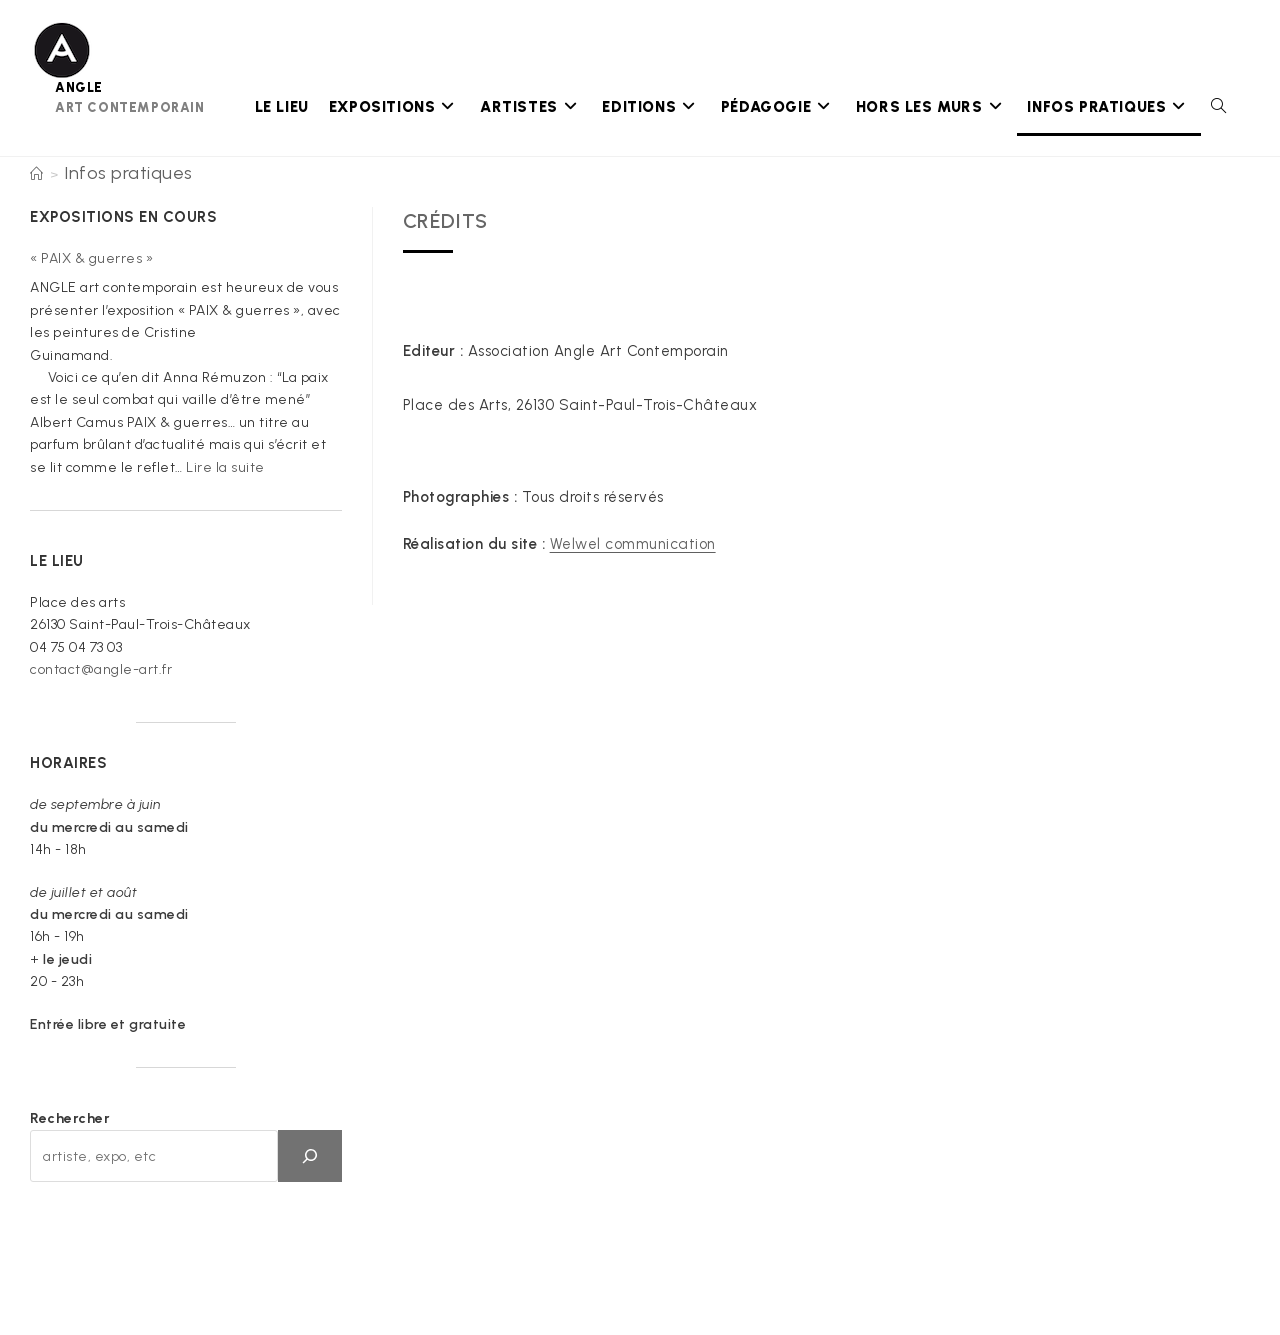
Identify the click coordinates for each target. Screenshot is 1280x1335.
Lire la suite (225, 467)
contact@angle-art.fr (101, 669)
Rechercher (70, 1118)
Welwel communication (633, 544)
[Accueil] (37, 174)
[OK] (310, 1156)
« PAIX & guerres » (91, 258)
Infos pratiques (128, 173)
